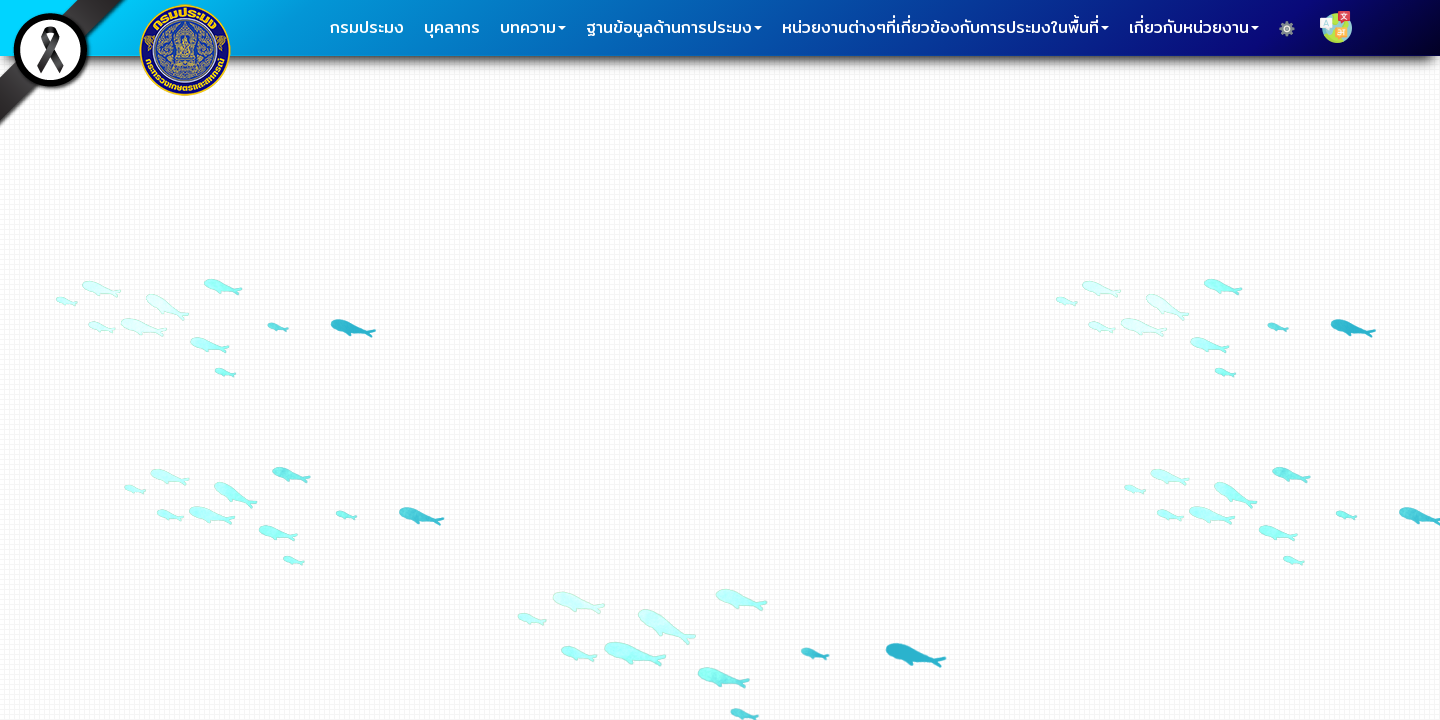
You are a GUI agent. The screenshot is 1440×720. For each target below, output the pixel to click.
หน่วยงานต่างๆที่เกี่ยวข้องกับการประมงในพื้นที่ (945, 27)
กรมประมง (367, 27)
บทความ (533, 27)
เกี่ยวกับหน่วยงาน (1194, 27)
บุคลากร (452, 27)
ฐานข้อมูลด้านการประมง (674, 27)
